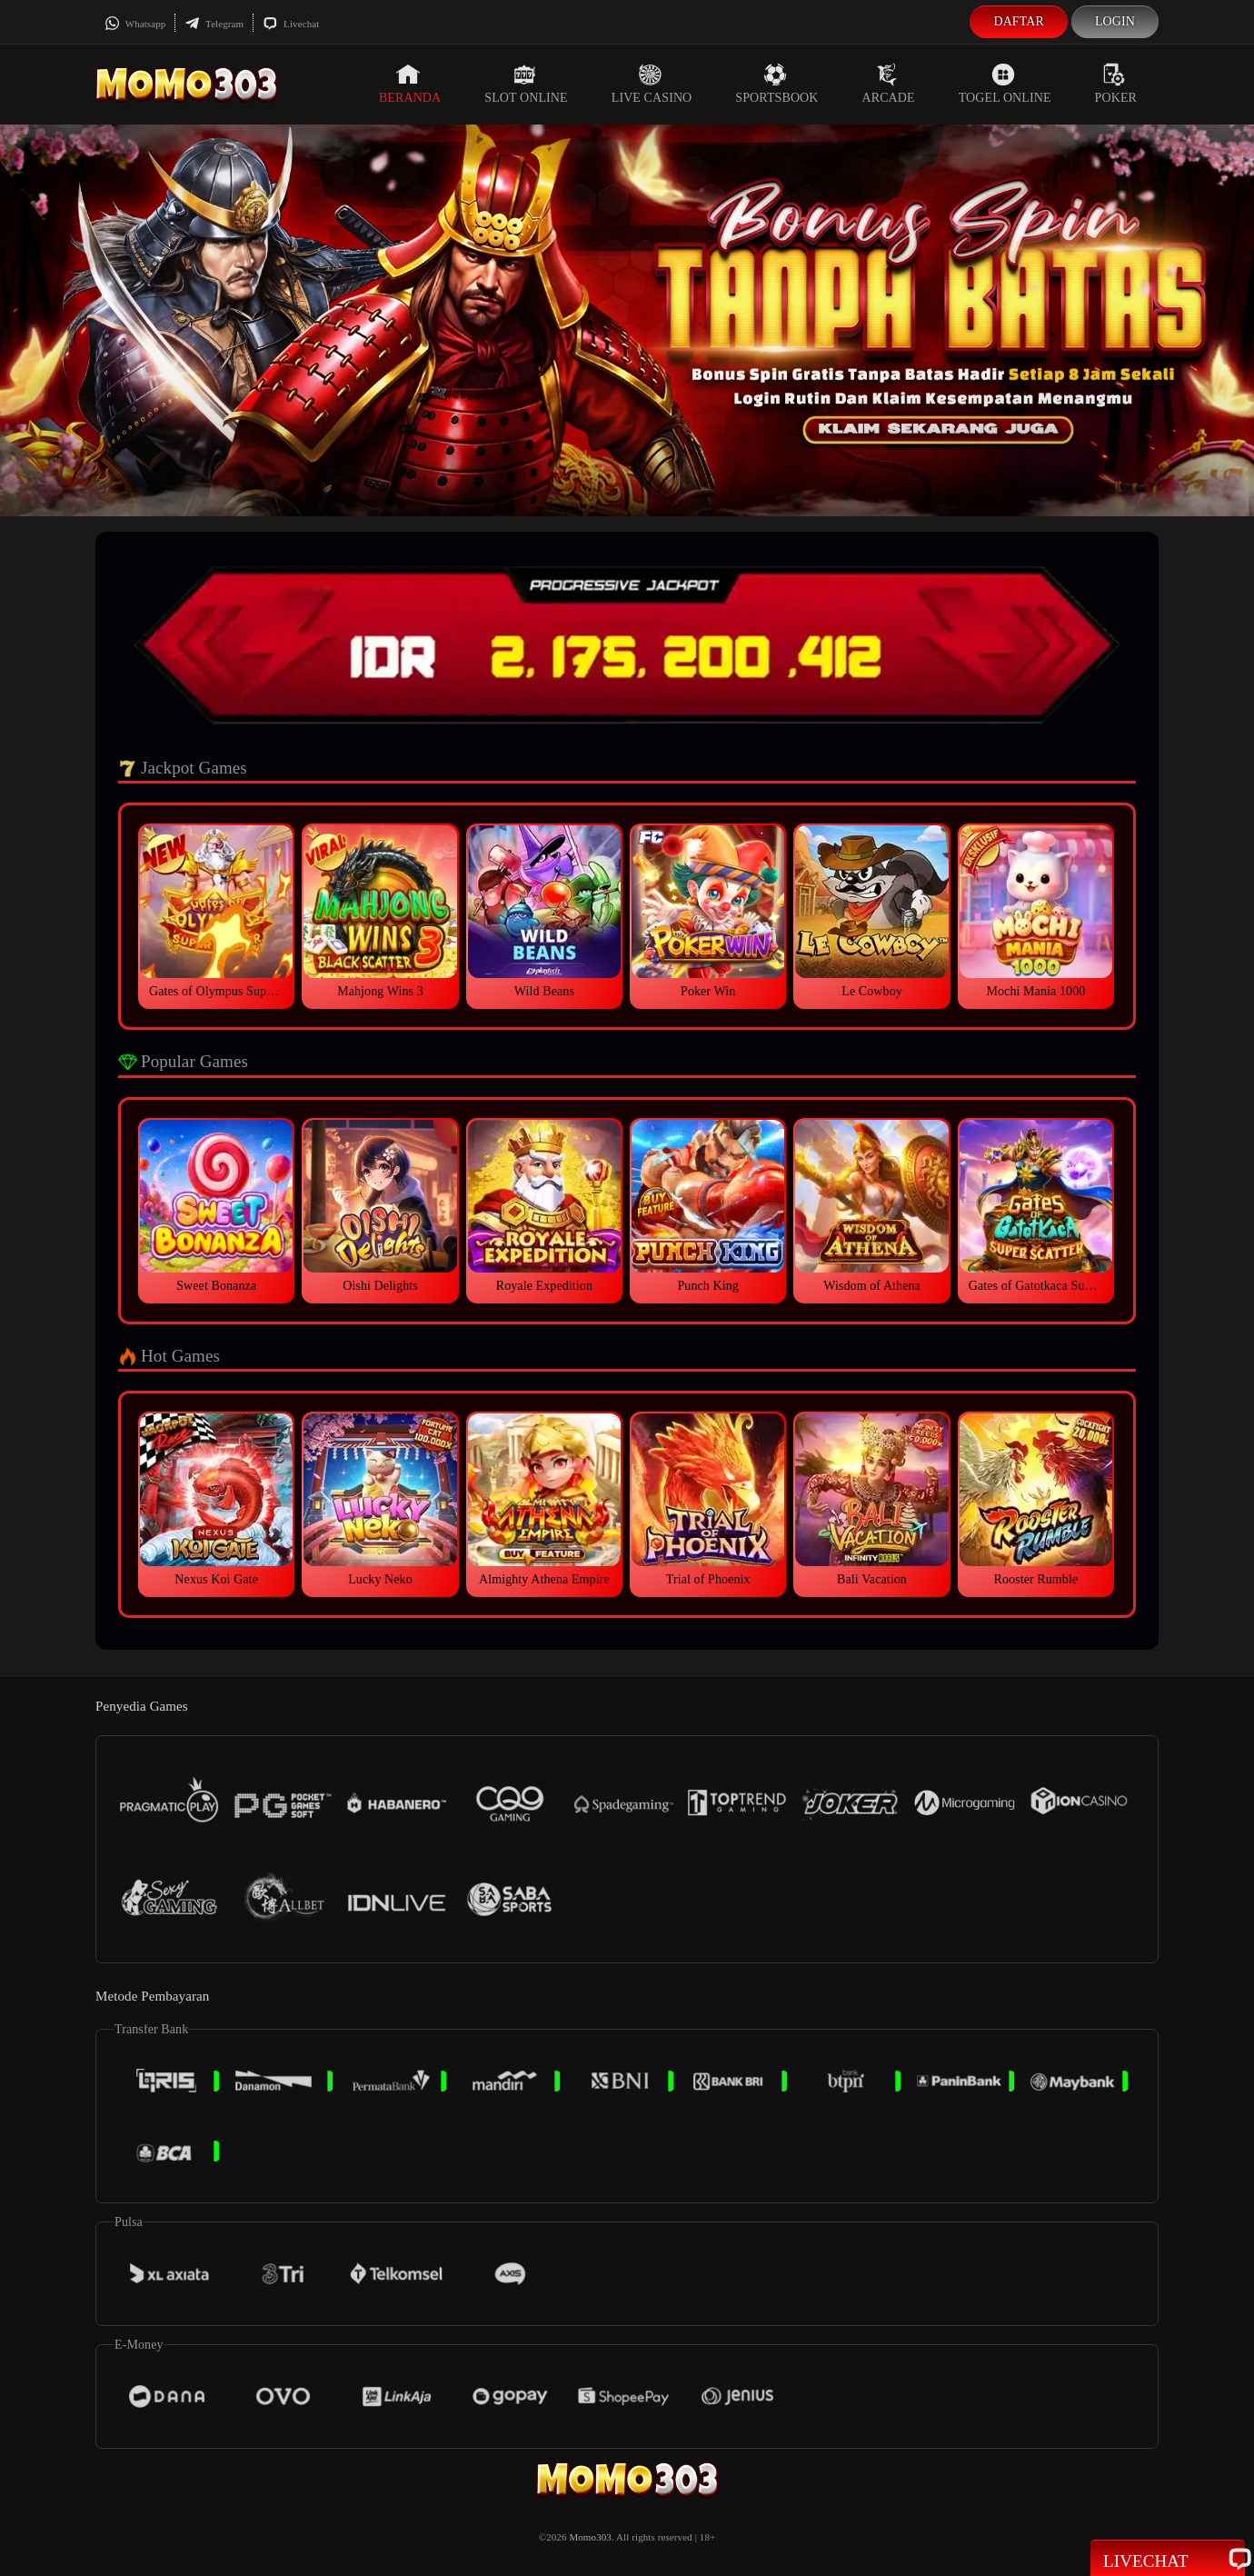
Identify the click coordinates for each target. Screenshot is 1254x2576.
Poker (1116, 84)
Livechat (291, 23)
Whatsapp (134, 23)
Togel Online (1005, 84)
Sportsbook (776, 84)
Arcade (888, 84)
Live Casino (652, 84)
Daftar (1018, 21)
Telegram (214, 23)
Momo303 (590, 2536)
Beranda (410, 84)
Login (1115, 21)
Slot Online (525, 84)
